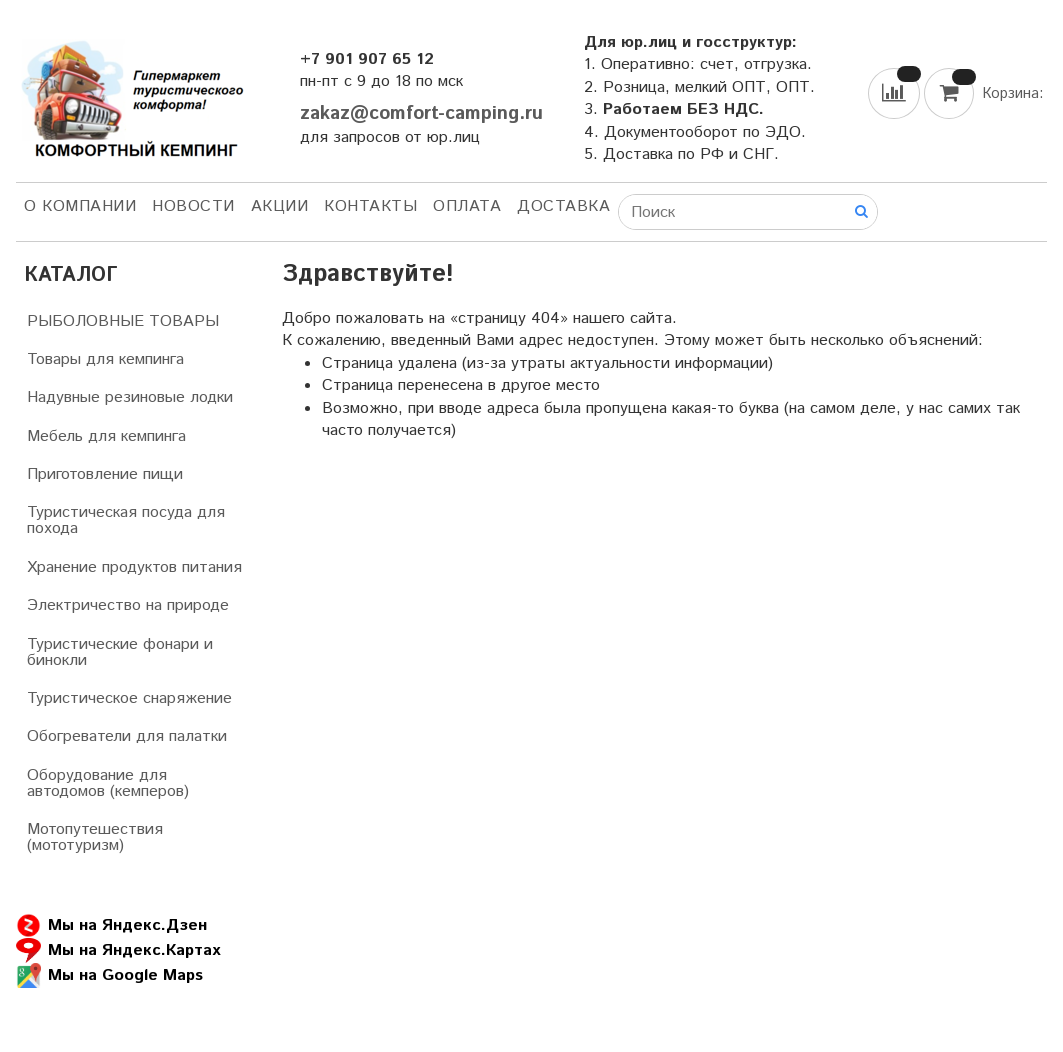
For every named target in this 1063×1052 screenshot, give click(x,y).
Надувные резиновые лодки (130, 397)
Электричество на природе (128, 605)
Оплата (467, 206)
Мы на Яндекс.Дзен (111, 925)
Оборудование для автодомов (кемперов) (108, 783)
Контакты (370, 206)
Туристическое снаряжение (129, 698)
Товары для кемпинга (105, 359)
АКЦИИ (280, 206)
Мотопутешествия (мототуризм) (95, 837)
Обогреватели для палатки (127, 736)
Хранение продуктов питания (134, 567)
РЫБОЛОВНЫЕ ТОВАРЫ (123, 321)
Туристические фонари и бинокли (120, 652)
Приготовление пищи (105, 474)
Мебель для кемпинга (106, 436)
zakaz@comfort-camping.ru (421, 113)
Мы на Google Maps (109, 975)
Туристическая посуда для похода (126, 520)
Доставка (563, 206)
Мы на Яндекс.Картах (118, 950)
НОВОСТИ (193, 206)
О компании (80, 206)
